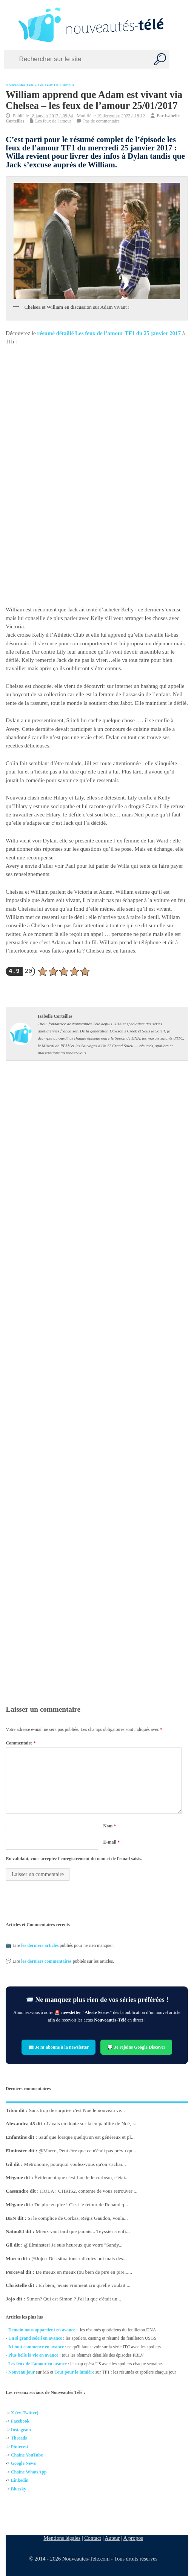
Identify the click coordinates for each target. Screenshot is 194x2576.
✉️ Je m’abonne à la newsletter (58, 2047)
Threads (19, 2438)
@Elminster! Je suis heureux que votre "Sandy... (73, 2245)
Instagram (21, 2429)
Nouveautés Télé (20, 85)
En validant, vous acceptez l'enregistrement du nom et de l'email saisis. (74, 1858)
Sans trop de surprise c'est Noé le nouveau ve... (77, 2110)
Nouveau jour (21, 2372)
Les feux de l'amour (56, 85)
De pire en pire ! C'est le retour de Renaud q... (81, 2204)
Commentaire (20, 1743)
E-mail (111, 1842)
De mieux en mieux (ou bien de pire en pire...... (84, 2271)
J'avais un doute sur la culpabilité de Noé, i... (92, 2123)
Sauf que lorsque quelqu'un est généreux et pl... (86, 2137)
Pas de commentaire (101, 121)
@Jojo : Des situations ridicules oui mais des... (79, 2258)
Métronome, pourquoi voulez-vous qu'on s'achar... (75, 2164)
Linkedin (20, 2480)
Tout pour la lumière (74, 2372)
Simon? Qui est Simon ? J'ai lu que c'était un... (74, 2299)
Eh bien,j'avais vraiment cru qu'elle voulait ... (84, 2285)
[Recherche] (160, 59)
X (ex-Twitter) (24, 2412)
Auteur (112, 2538)
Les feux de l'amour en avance (37, 2363)
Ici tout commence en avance (36, 2346)
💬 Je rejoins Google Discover (137, 2047)
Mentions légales (61, 2538)
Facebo (18, 2421)
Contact (92, 2538)
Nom (109, 1826)
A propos (133, 2538)
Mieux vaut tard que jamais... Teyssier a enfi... (83, 2231)
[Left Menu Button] (8, 25)
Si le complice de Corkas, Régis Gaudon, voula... (78, 2218)
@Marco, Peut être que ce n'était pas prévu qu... (88, 2150)
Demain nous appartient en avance (41, 2329)
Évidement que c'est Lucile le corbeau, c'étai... (82, 2177)
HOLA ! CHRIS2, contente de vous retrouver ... (88, 2191)
